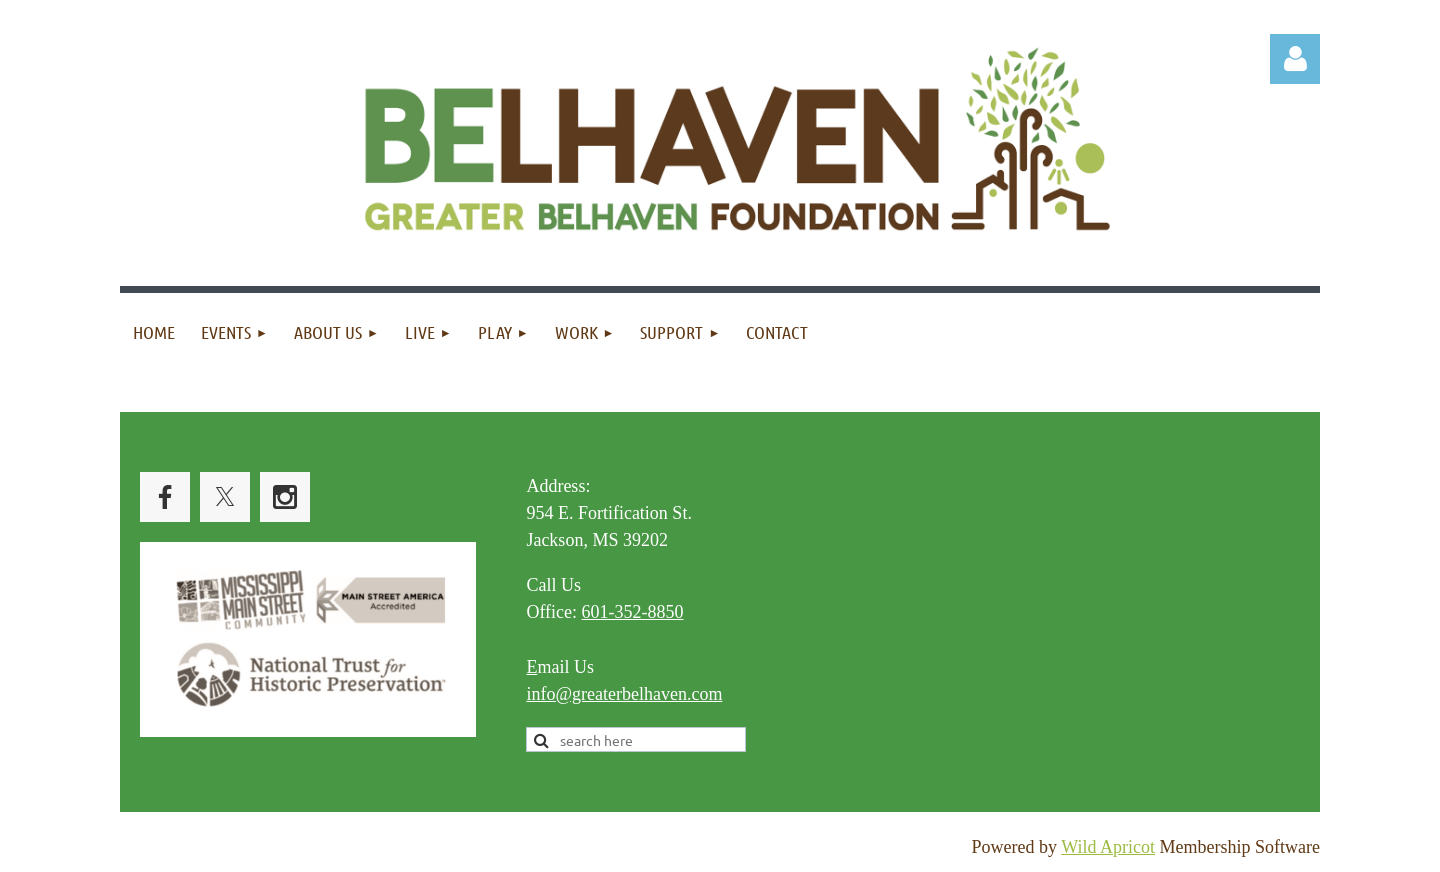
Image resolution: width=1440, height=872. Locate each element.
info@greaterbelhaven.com (624, 694)
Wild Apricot (1108, 847)
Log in (1295, 59)
